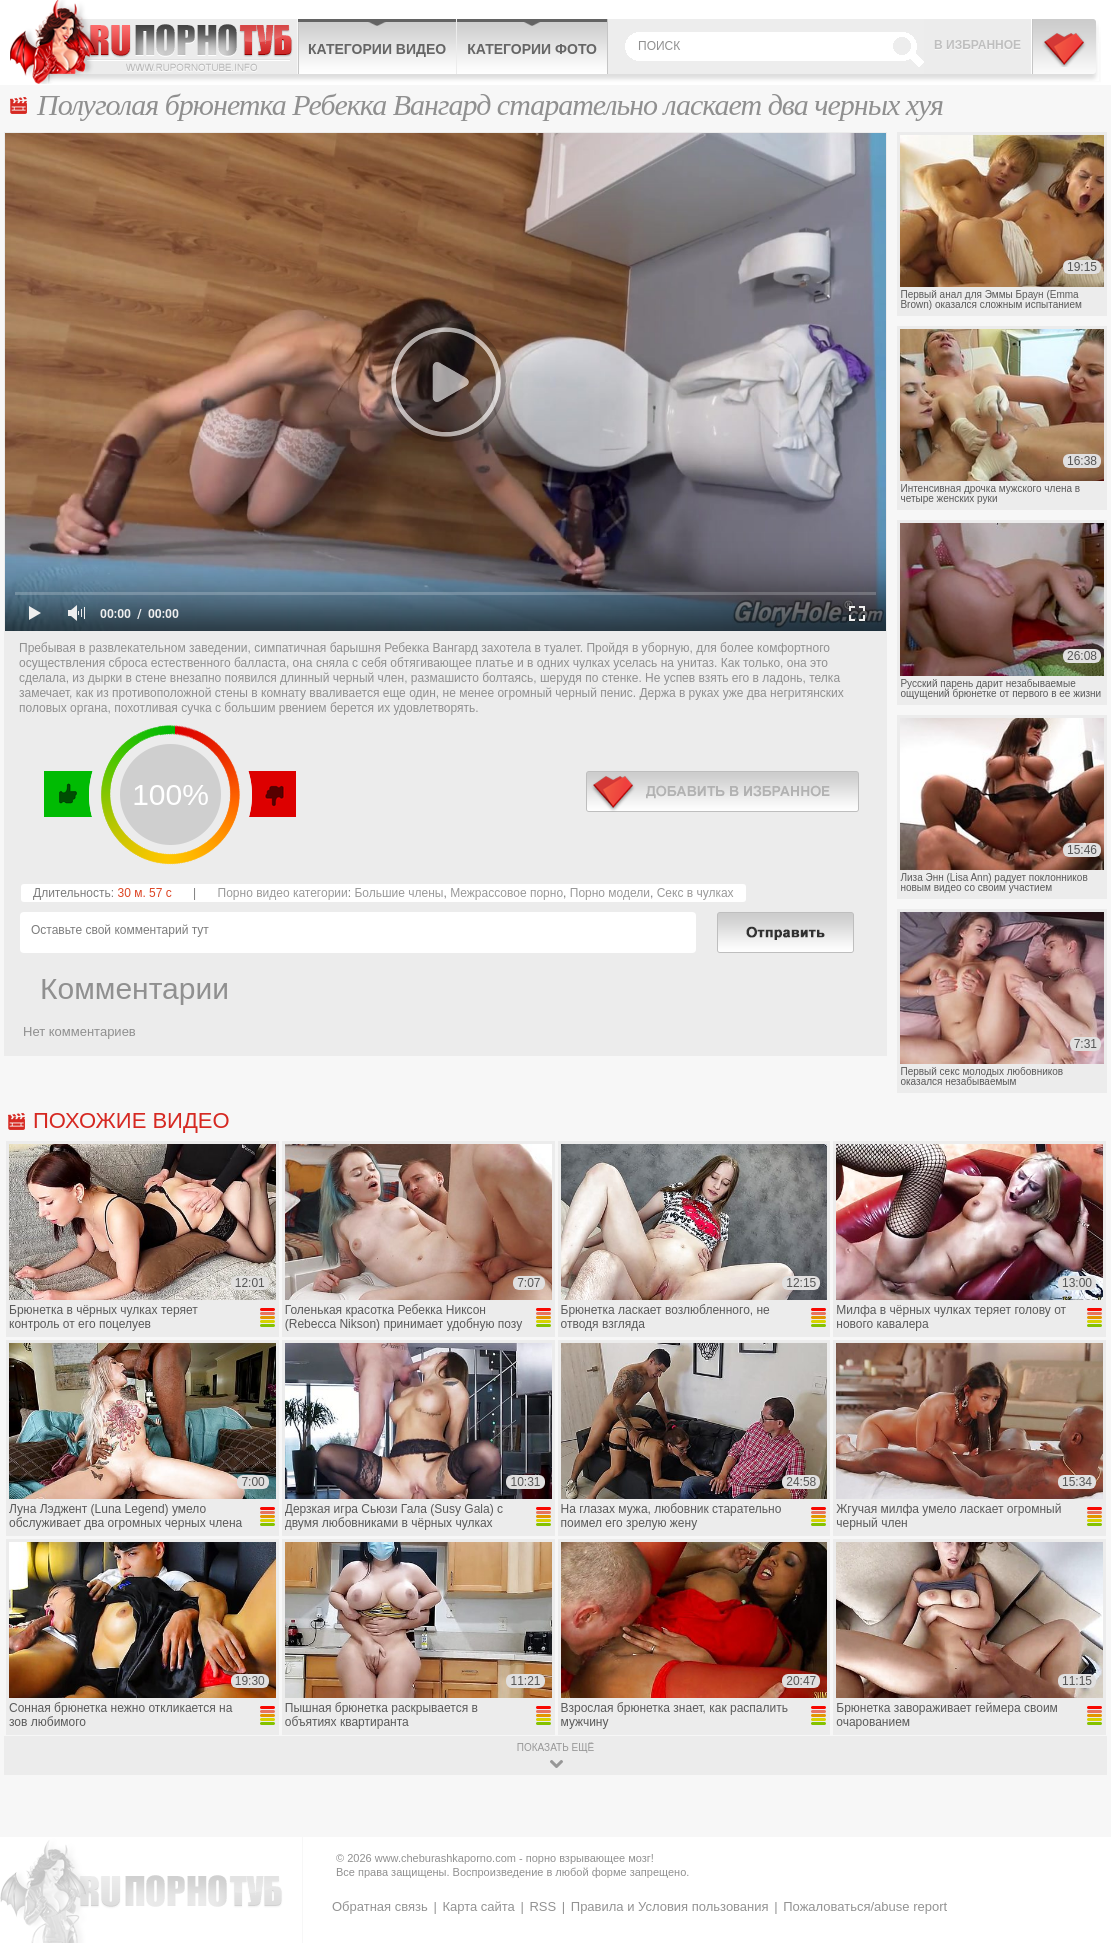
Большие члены (398, 893)
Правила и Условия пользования (670, 1906)
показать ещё (555, 1747)
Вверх (1072, 1824)
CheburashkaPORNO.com (153, 42)
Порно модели (610, 893)
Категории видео (377, 49)
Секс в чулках (695, 893)
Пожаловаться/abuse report (865, 1906)
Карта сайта (478, 1906)
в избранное (722, 791)
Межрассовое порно (506, 893)
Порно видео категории (283, 893)
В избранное (977, 45)
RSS (542, 1906)
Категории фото (532, 49)
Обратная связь (380, 1906)
